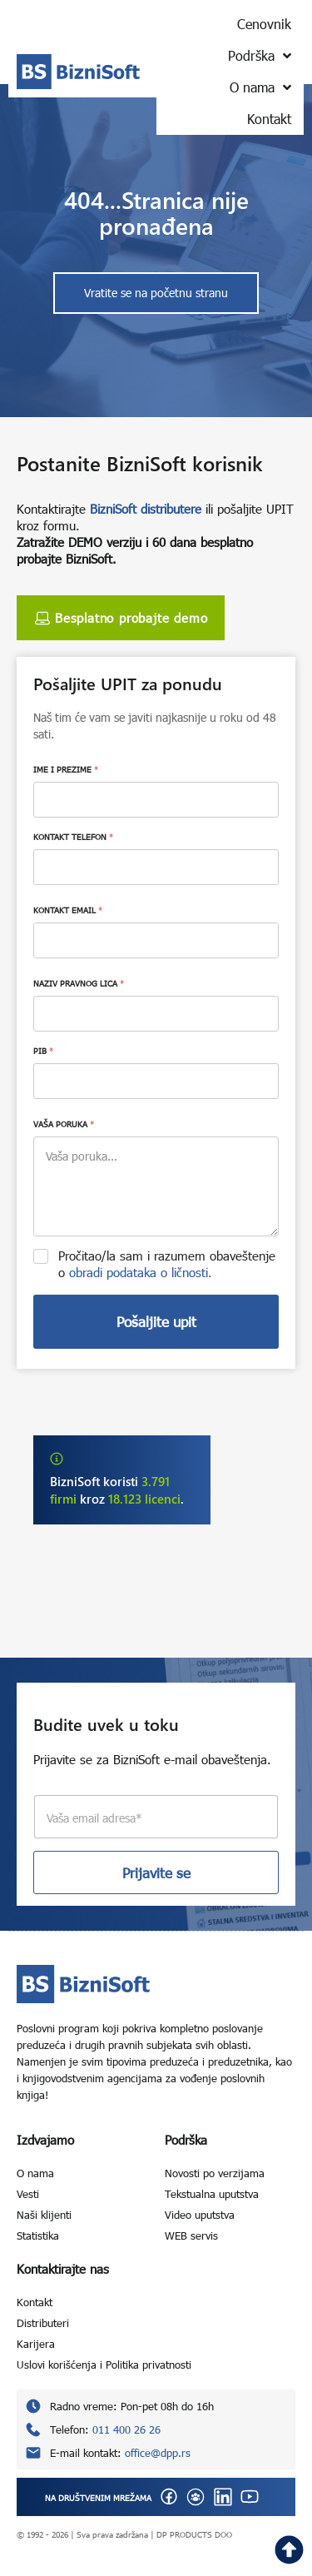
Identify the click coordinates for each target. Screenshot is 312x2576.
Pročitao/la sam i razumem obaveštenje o (166, 1264)
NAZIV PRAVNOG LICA (78, 983)
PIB (43, 1051)
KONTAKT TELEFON (73, 837)
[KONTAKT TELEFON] (156, 867)
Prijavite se (156, 1873)
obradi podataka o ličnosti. (140, 1272)
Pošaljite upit (156, 1321)
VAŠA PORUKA (63, 1124)
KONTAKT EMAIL (67, 910)
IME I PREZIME (65, 769)
